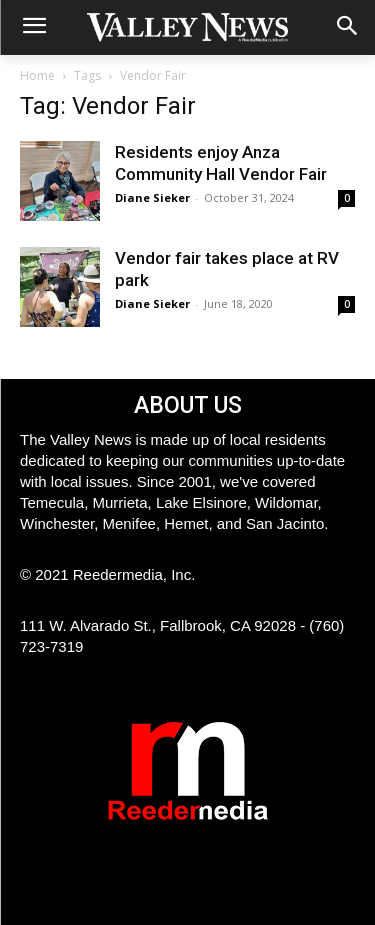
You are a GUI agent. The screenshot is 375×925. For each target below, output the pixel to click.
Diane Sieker (152, 197)
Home (37, 75)
